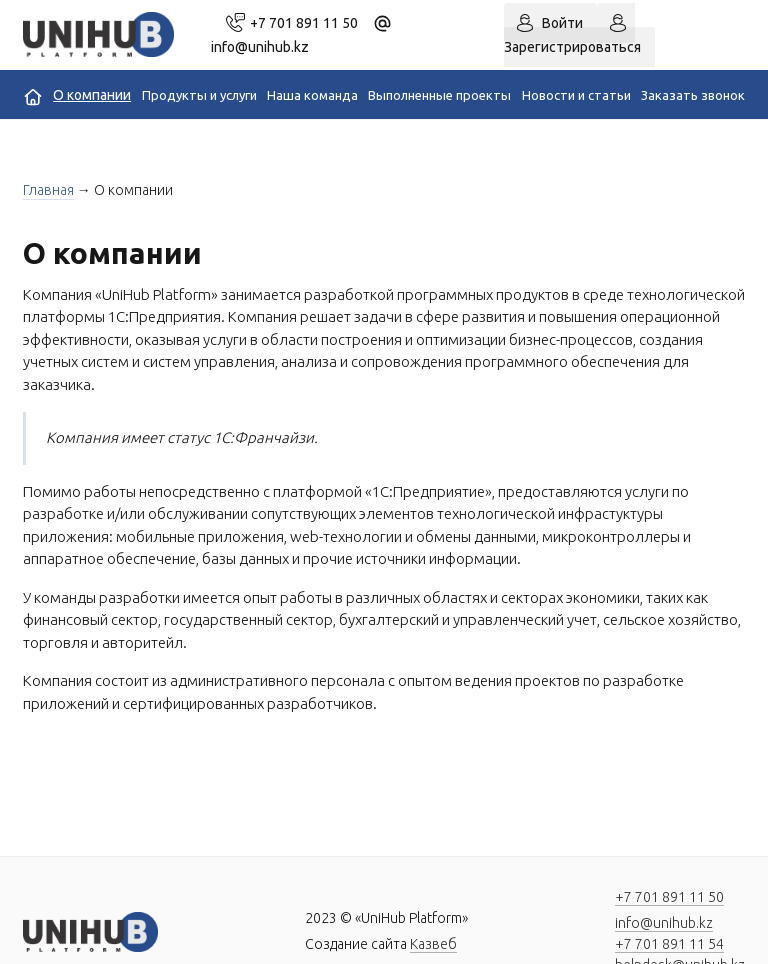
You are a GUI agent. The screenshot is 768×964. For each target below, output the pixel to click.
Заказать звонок (693, 95)
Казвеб (433, 944)
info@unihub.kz (664, 923)
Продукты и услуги (199, 95)
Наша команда (312, 95)
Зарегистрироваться (572, 47)
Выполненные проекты (439, 95)
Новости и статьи (576, 95)
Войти (562, 23)
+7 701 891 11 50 (304, 23)
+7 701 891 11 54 (669, 944)
